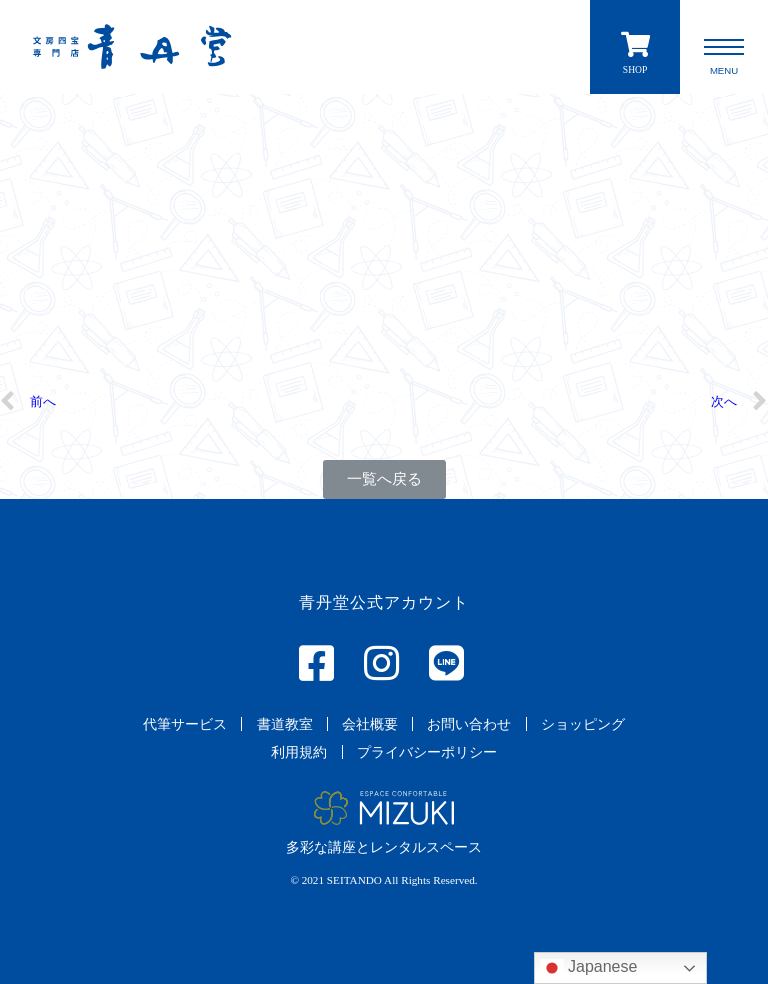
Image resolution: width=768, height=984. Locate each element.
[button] (384, 479)
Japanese (589, 968)
